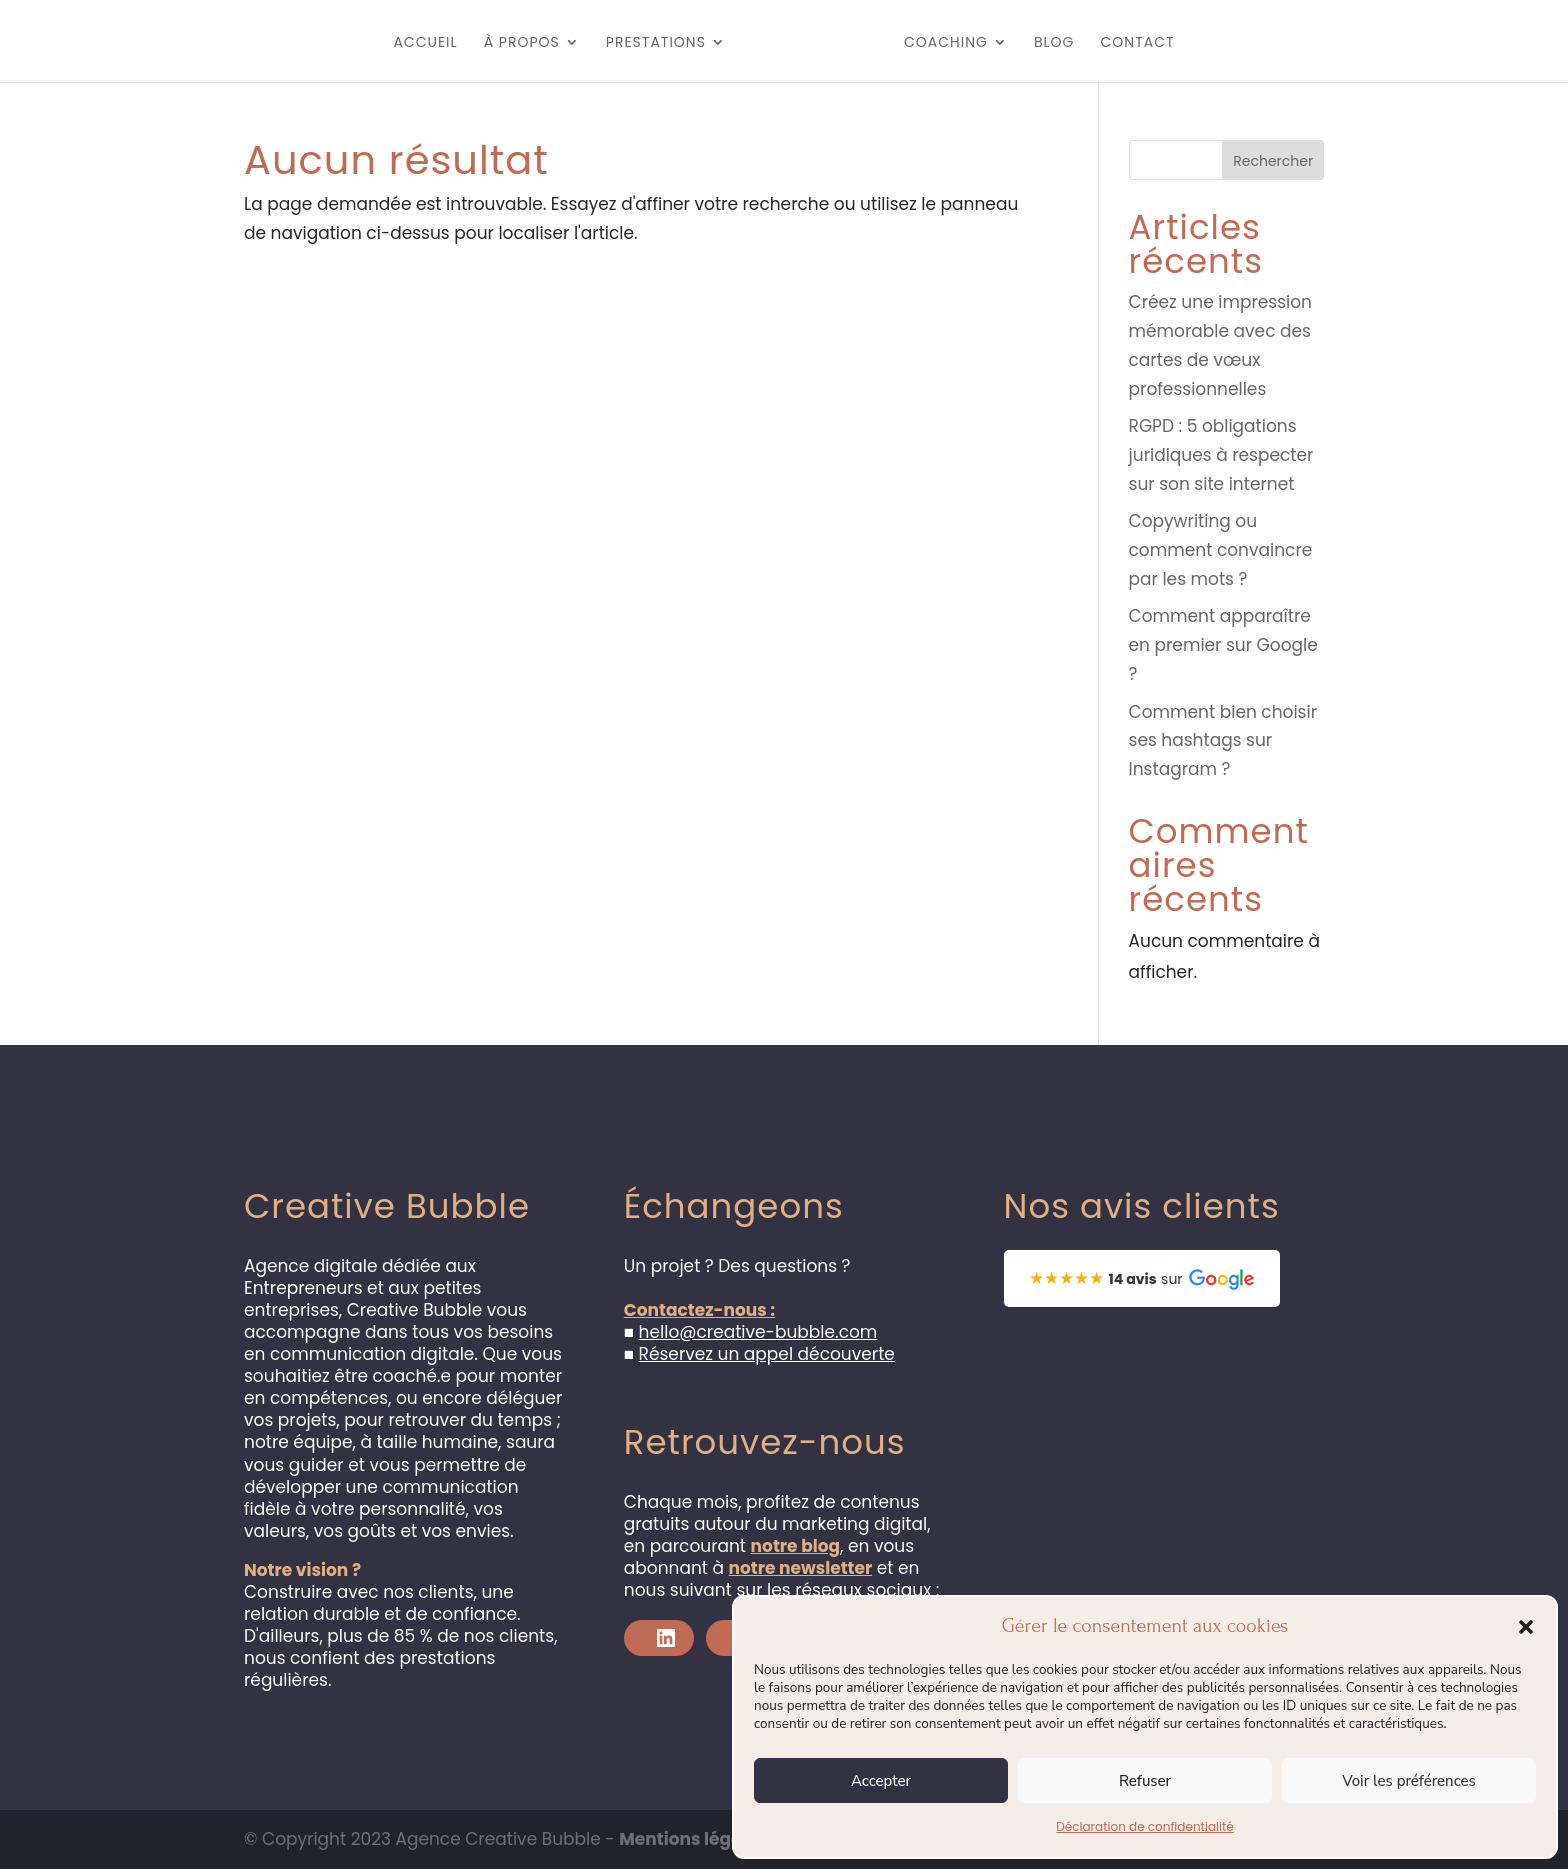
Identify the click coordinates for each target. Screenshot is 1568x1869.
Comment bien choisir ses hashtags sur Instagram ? (1223, 741)
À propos (498, 43)
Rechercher (1273, 161)
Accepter (881, 1781)
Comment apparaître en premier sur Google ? (1223, 645)
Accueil (401, 43)
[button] (1526, 1627)
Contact (1162, 43)
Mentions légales (693, 1839)
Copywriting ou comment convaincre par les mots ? (1221, 550)
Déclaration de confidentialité (1144, 1826)
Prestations (632, 43)
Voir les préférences (1409, 1781)
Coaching (970, 43)
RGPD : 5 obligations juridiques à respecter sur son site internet (1221, 455)
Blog (1078, 43)
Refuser (1145, 1781)
